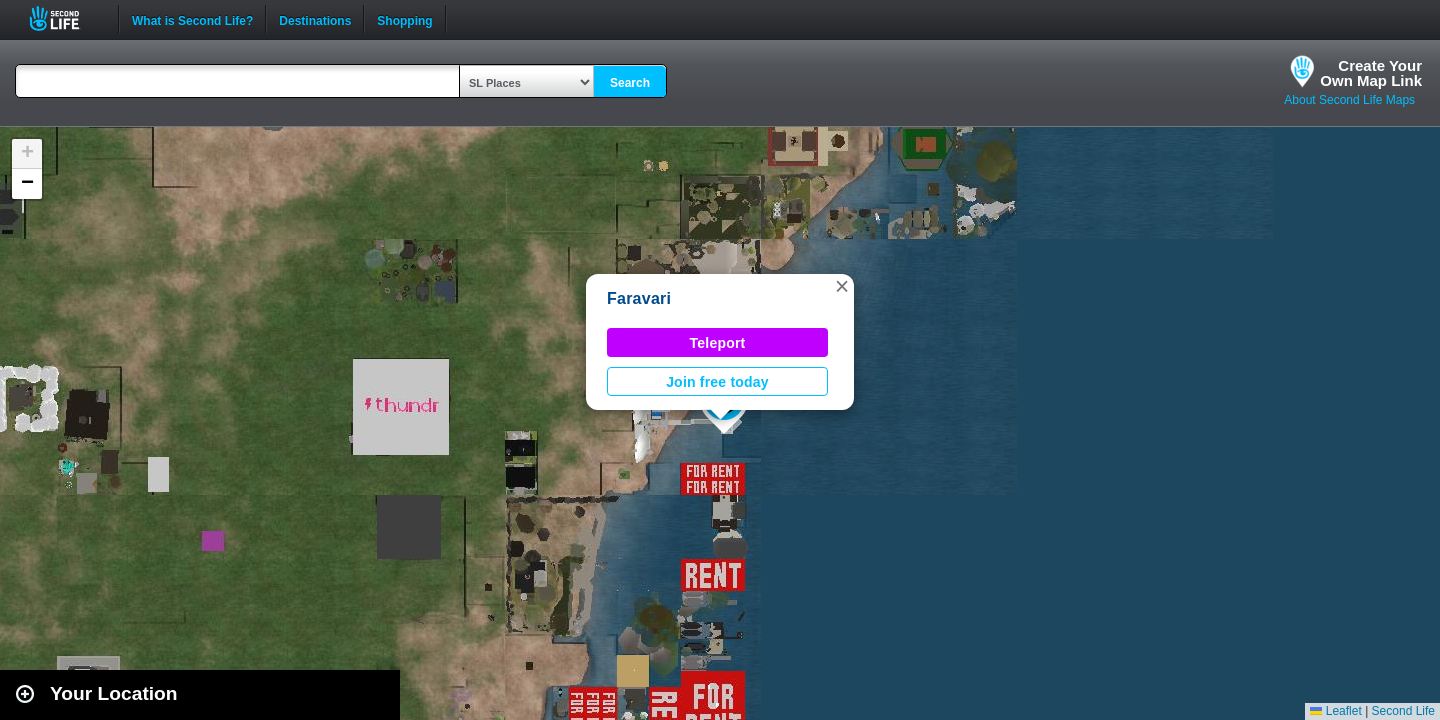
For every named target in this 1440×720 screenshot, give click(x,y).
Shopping (404, 19)
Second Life (65, 18)
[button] (842, 286)
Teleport (718, 343)
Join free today (717, 382)
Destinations (315, 19)
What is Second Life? (192, 19)
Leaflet (1335, 711)
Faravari (639, 298)
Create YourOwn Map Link (1371, 73)
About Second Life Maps (1349, 100)
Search (630, 83)
